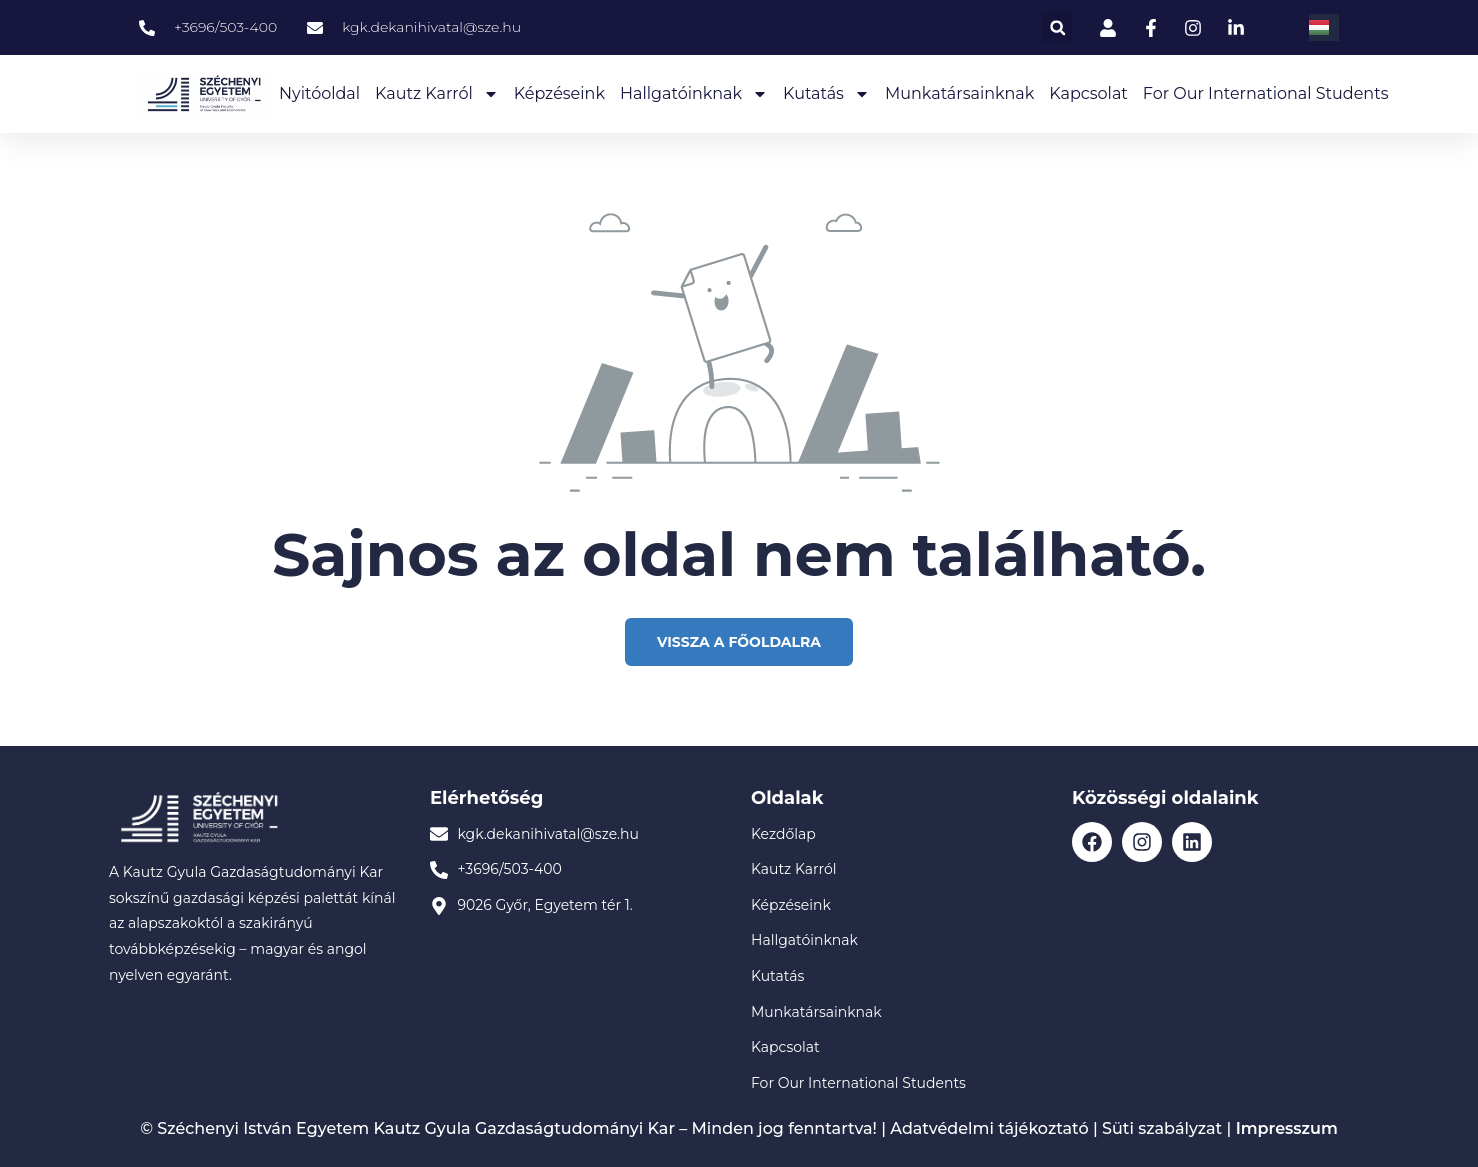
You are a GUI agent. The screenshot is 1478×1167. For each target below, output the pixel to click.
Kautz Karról (437, 94)
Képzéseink (559, 93)
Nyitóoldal (319, 93)
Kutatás (826, 94)
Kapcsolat (1088, 93)
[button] (1057, 27)
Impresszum (1287, 1128)
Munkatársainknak (959, 93)
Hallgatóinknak (694, 94)
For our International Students (1266, 93)
